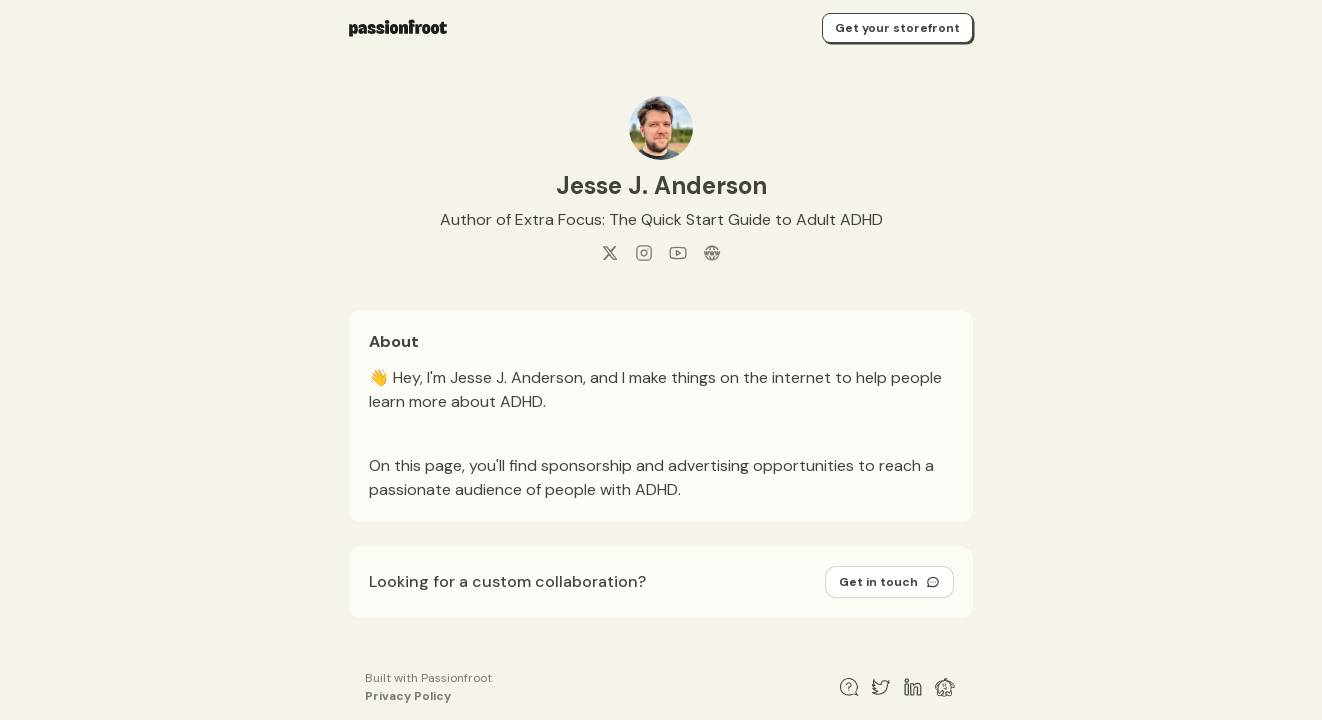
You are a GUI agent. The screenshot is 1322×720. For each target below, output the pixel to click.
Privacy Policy (408, 696)
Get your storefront (897, 28)
